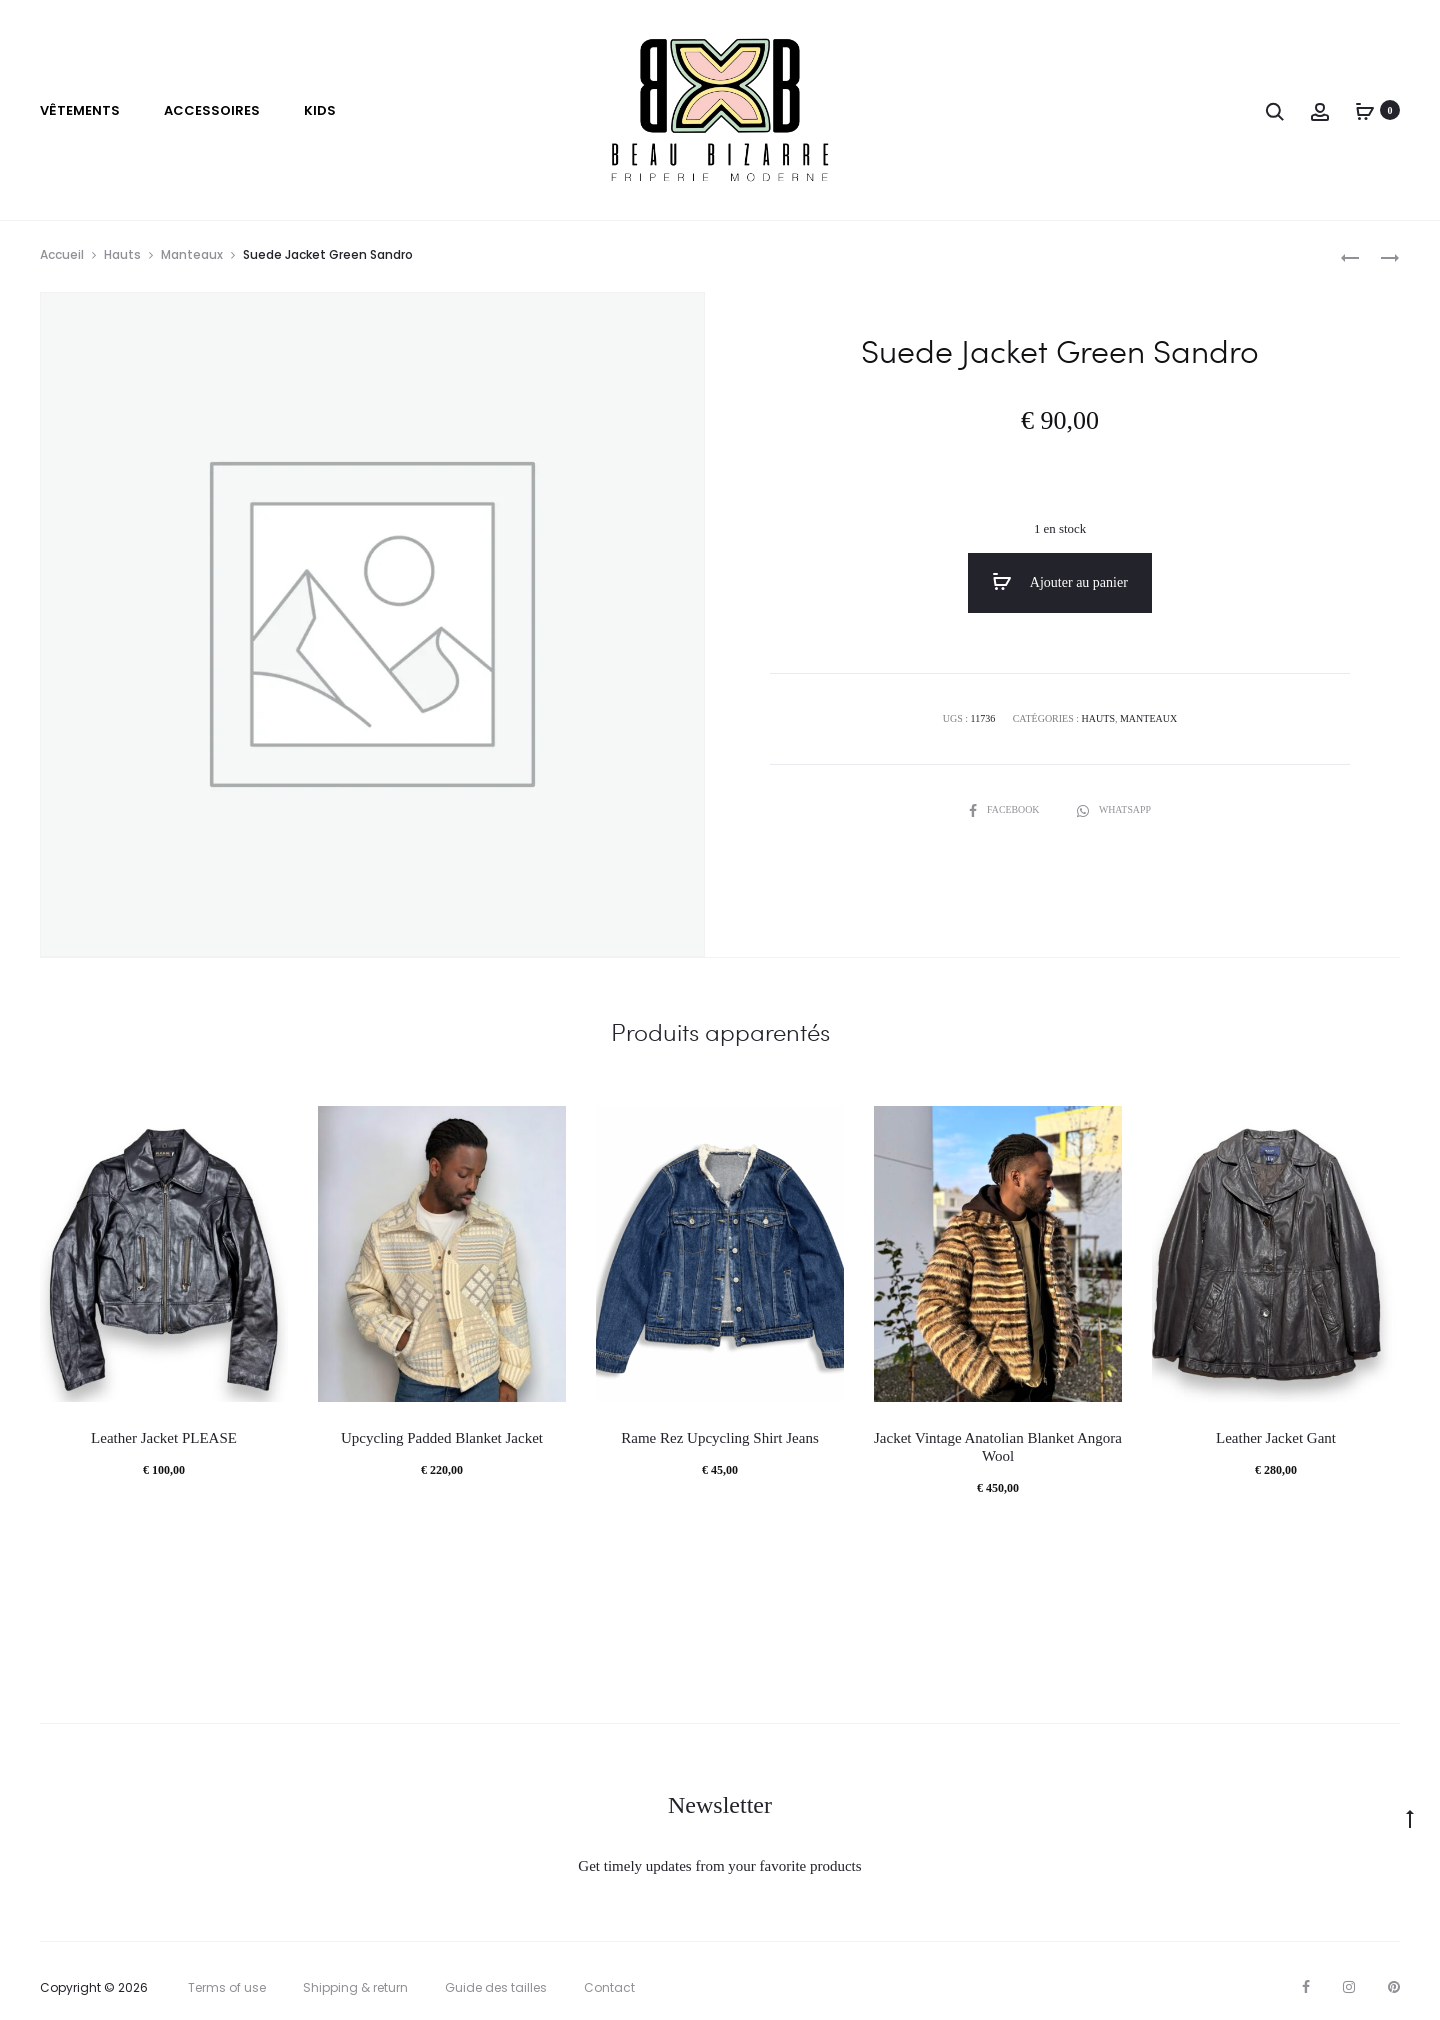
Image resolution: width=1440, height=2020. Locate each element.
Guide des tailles (496, 1988)
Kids (320, 110)
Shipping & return (355, 1988)
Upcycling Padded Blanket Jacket (442, 1439)
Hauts (122, 254)
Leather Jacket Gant (1276, 1439)
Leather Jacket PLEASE (164, 1439)
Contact (609, 1988)
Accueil (62, 254)
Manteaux (192, 254)
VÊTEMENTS (80, 110)
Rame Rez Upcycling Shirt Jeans (719, 1439)
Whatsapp (1114, 809)
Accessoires (212, 110)
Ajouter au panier (1060, 582)
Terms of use (227, 1988)
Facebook (1005, 809)
